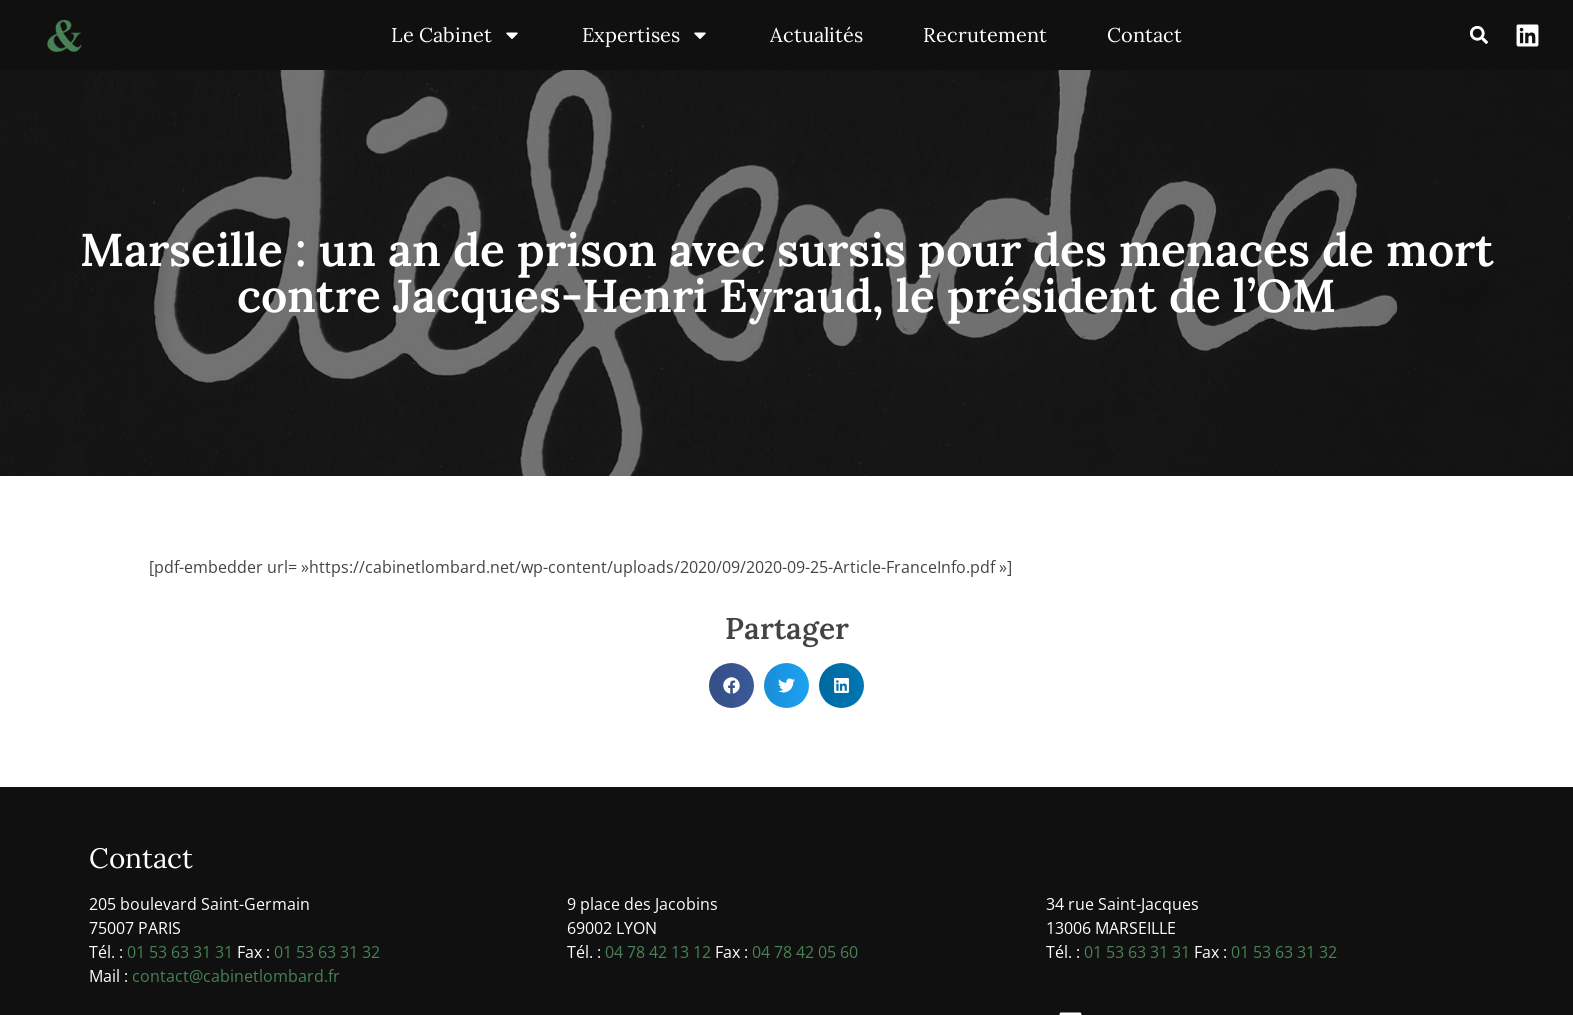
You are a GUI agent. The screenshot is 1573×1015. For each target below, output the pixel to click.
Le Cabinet (456, 35)
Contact (1144, 34)
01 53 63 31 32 (327, 952)
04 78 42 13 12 (658, 952)
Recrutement (985, 34)
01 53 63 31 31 (180, 952)
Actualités (816, 34)
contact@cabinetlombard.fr (236, 976)
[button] (1478, 35)
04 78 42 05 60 (805, 952)
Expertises (646, 35)
